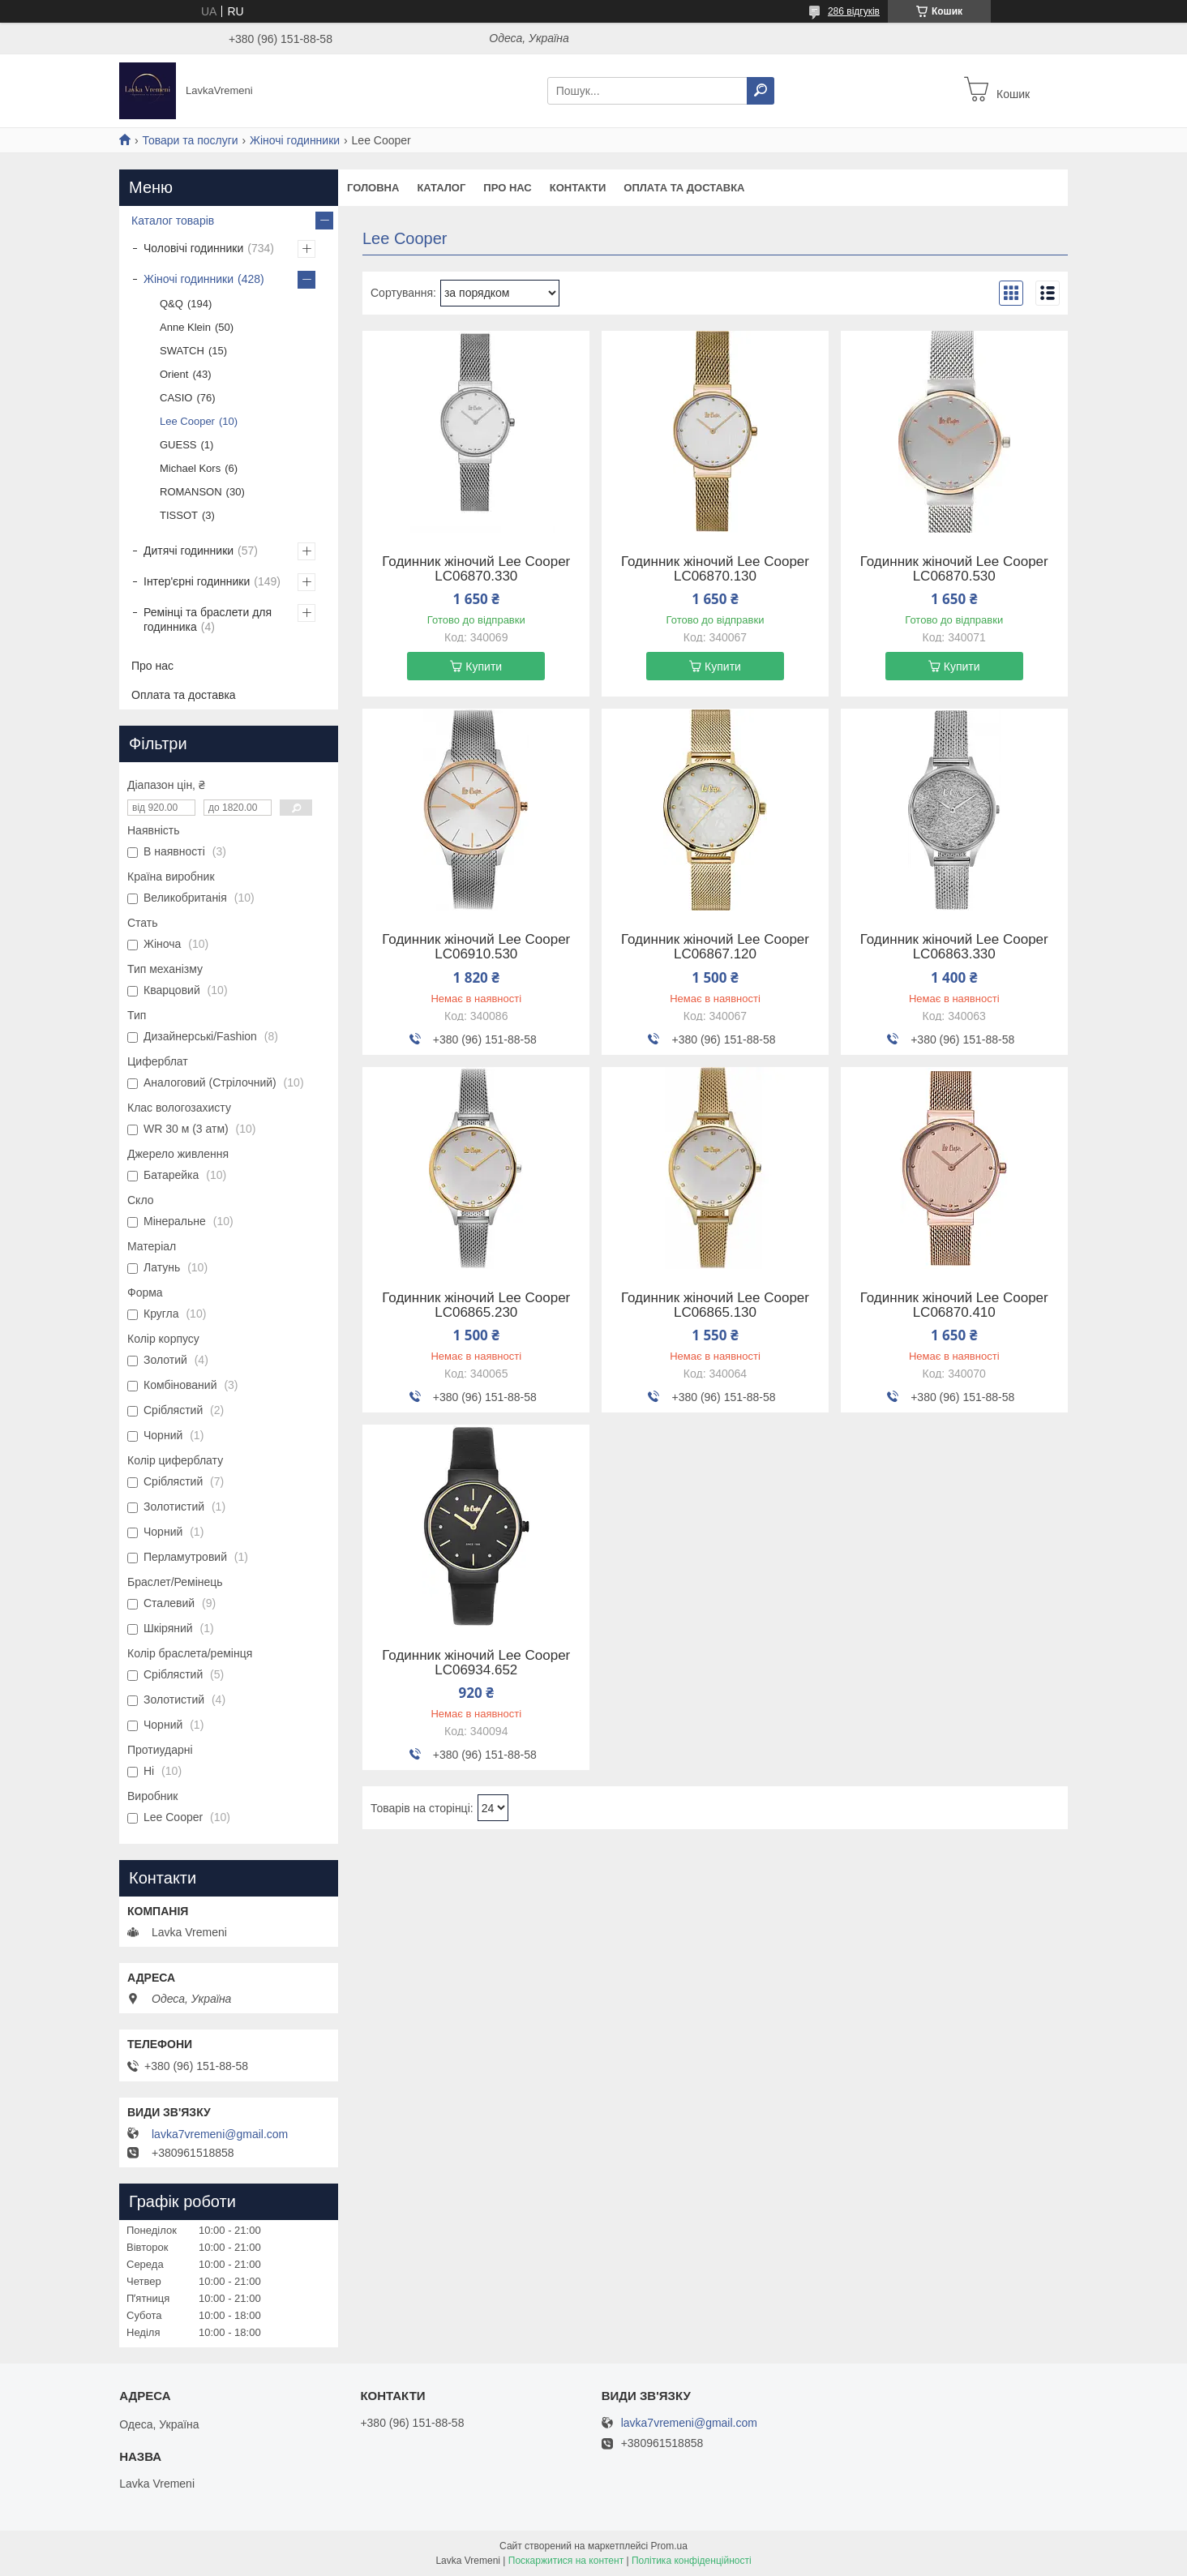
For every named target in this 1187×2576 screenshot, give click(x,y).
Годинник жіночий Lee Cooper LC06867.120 (715, 947)
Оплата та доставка (683, 188)
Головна (373, 188)
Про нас (507, 188)
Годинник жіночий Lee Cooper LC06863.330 (954, 947)
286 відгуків (854, 11)
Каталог (441, 188)
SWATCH (182, 351)
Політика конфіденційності (692, 2560)
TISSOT (179, 515)
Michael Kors (190, 468)
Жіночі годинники (295, 140)
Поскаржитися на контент (565, 2560)
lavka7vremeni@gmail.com (220, 2134)
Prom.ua (669, 2546)
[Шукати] (760, 91)
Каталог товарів (172, 220)
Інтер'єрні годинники (197, 581)
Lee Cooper (187, 421)
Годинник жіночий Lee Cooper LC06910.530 (476, 947)
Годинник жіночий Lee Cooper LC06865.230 (476, 1305)
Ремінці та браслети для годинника (208, 619)
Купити (483, 666)
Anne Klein (185, 327)
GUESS (178, 445)
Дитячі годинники (189, 550)
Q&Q (171, 304)
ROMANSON (191, 492)
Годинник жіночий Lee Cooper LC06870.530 (954, 569)
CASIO (176, 398)
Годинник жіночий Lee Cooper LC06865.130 (715, 1305)
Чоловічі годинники (193, 248)
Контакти (578, 188)
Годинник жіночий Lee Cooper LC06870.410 (954, 1305)
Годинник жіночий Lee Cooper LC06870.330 (476, 569)
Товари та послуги (190, 140)
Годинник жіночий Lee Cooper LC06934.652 (476, 1663)
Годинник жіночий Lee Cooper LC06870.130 (715, 569)
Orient (174, 374)
